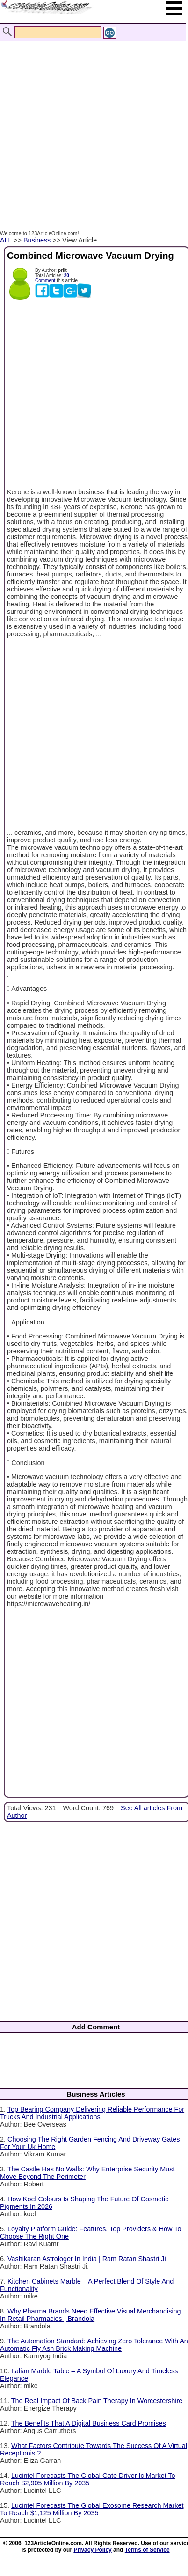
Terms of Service (147, 2550)
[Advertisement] (91, 125)
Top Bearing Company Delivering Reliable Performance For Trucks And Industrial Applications (92, 2113)
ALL (6, 240)
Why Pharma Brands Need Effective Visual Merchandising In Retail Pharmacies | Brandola (90, 2314)
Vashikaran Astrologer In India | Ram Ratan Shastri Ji (86, 2259)
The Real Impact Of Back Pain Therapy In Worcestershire (97, 2401)
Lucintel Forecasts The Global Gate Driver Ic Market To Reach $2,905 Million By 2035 (87, 2479)
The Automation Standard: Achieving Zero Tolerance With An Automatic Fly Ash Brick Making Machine (94, 2344)
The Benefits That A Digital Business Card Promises (88, 2423)
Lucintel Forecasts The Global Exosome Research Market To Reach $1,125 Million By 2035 (91, 2509)
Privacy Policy (92, 2550)
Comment (45, 280)
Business (37, 240)
